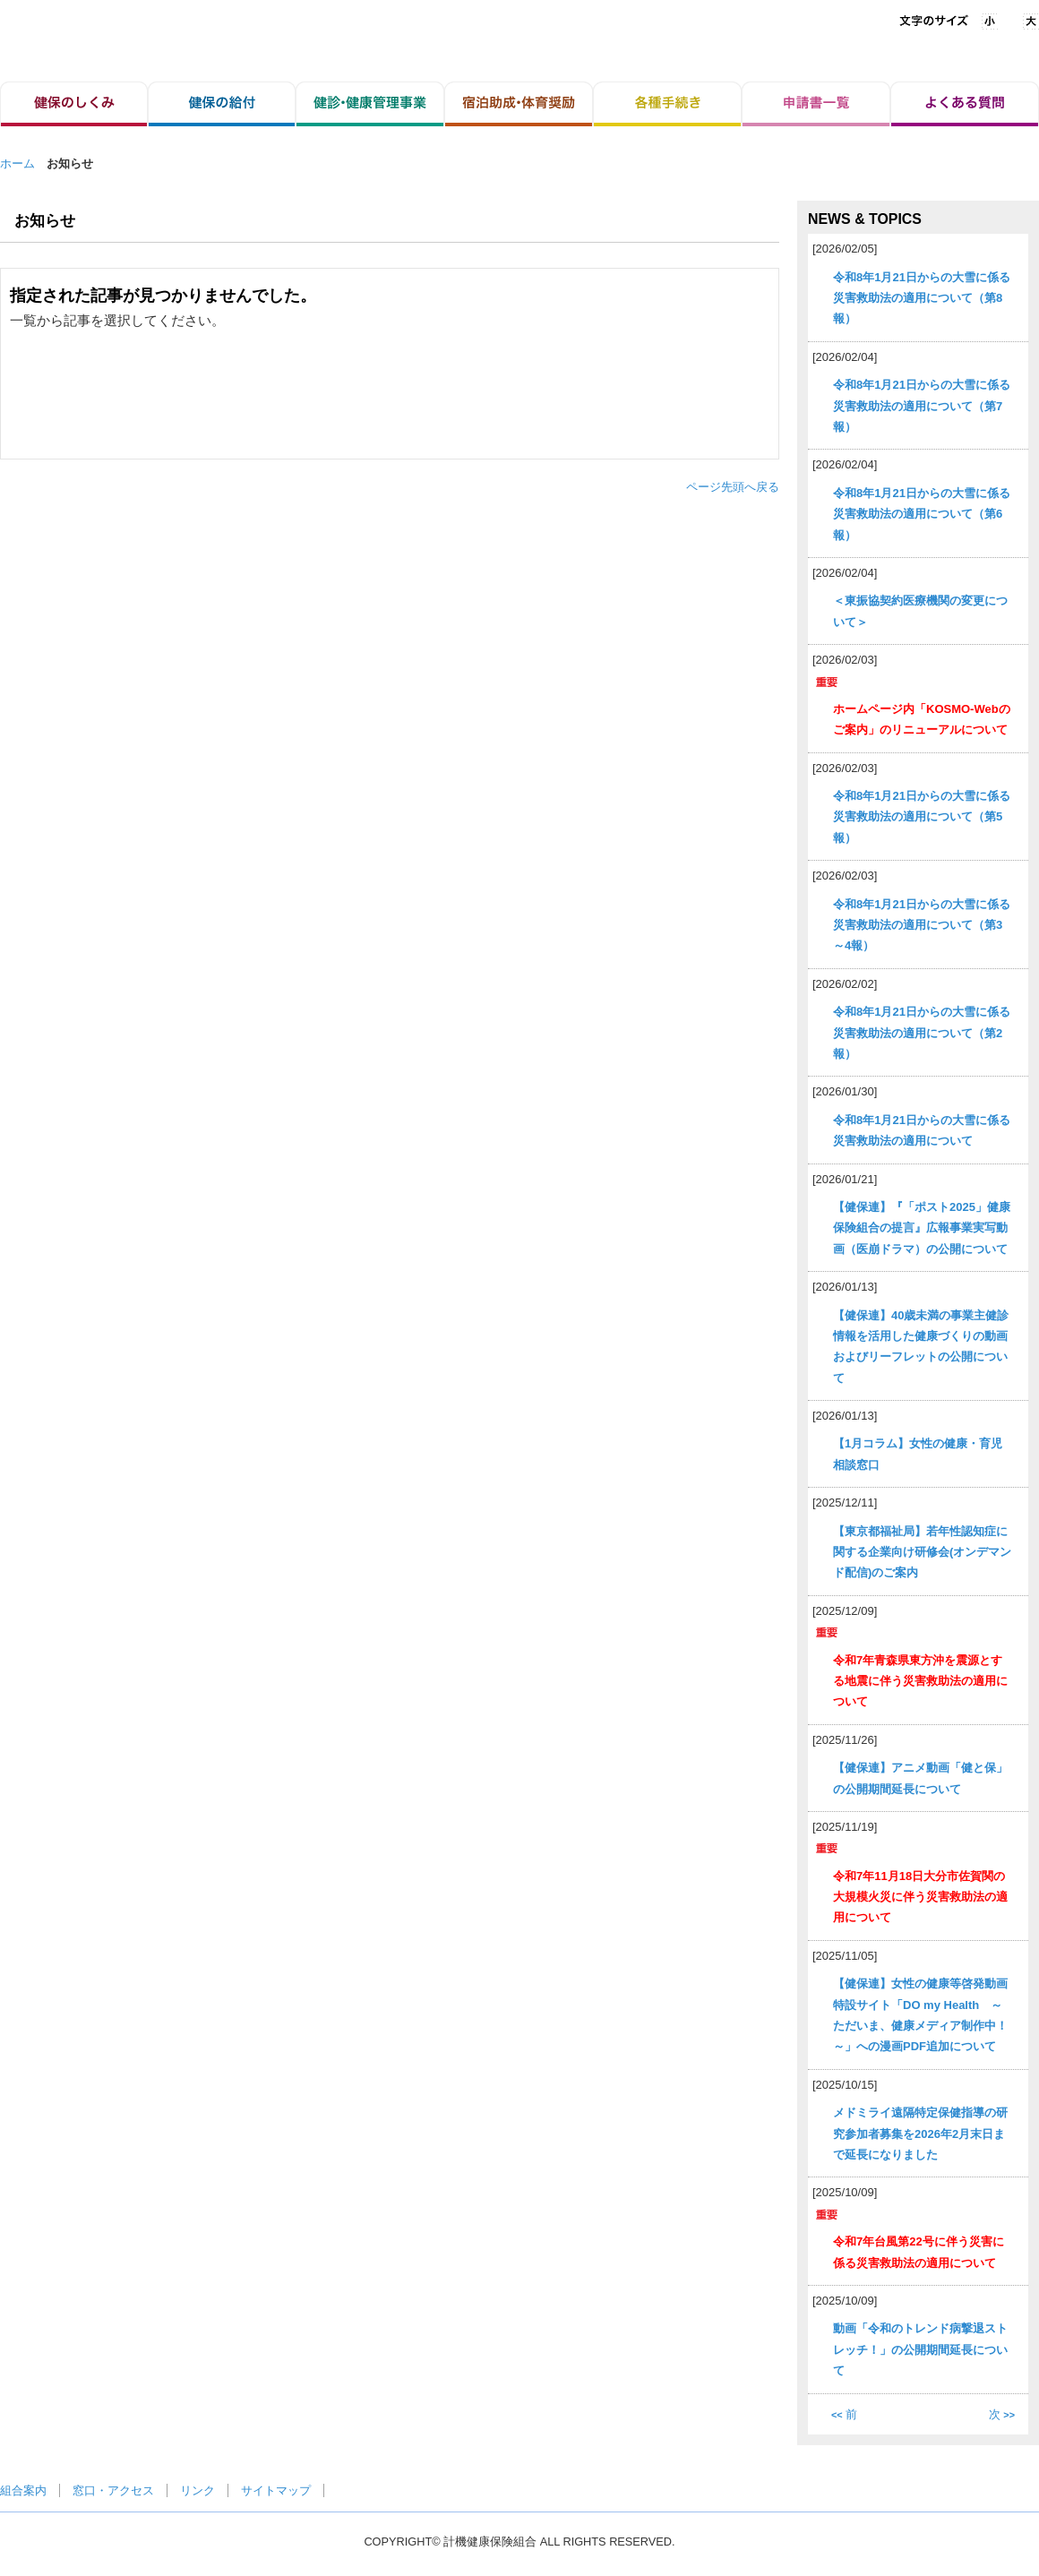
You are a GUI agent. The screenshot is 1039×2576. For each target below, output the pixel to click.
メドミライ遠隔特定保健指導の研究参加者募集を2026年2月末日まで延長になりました (920, 2133)
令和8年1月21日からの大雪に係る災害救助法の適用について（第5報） (921, 817)
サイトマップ (276, 2490)
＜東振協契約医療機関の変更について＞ (920, 611)
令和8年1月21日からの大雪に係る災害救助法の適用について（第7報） (921, 406)
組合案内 (23, 2490)
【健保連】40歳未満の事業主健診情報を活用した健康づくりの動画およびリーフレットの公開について (921, 1347)
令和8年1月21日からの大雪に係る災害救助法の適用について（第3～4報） (921, 925)
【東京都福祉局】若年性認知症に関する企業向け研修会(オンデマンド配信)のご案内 (922, 1552)
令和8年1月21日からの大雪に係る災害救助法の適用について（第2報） (921, 1032)
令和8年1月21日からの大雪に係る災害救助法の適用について (921, 1130)
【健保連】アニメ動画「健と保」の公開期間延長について (920, 1778)
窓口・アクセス (113, 2490)
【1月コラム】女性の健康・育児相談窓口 (917, 1454)
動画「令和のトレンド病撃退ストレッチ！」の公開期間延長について (920, 2349)
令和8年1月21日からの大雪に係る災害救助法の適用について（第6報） (921, 514)
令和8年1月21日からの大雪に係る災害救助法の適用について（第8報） (921, 298)
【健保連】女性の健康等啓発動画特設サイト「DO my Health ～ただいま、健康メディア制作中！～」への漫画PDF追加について (920, 2015)
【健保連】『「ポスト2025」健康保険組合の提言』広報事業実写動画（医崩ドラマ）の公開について (921, 1228)
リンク (197, 2490)
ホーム (17, 163)
